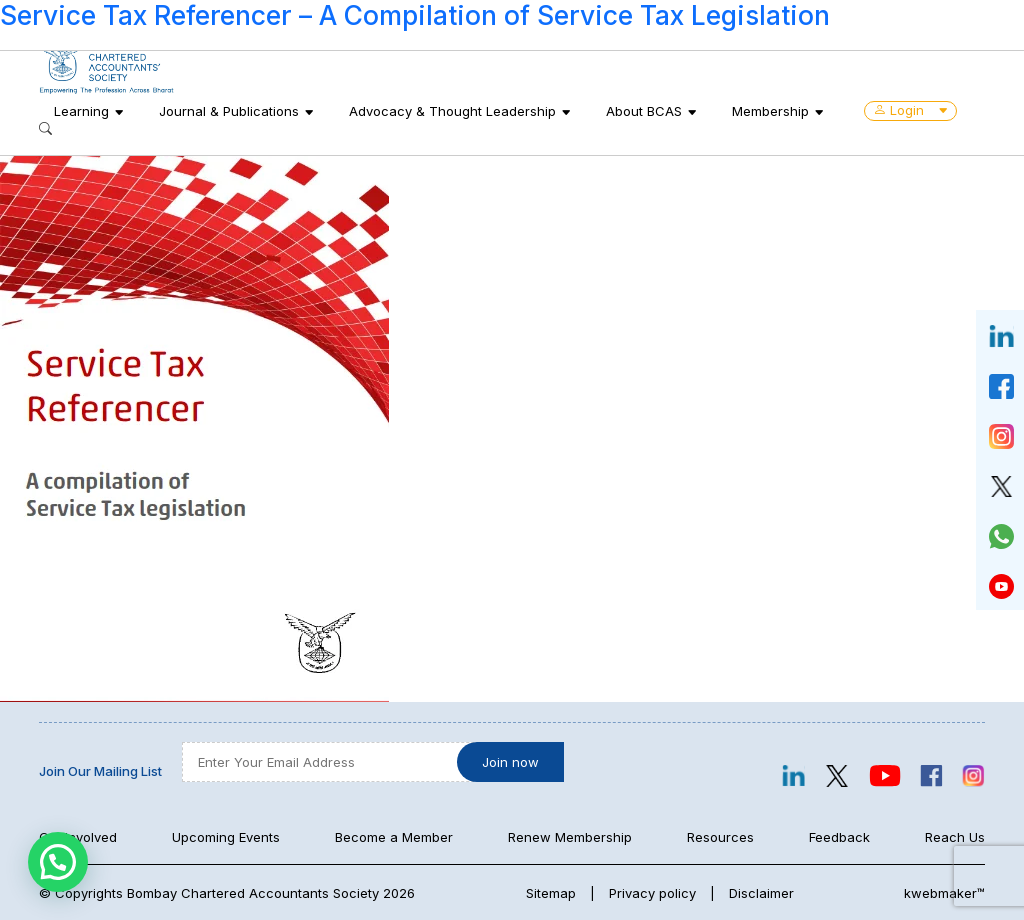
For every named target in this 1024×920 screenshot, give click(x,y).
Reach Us (955, 837)
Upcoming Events (226, 837)
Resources (720, 837)
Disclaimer (761, 893)
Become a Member (394, 837)
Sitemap (551, 893)
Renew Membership (570, 837)
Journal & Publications (229, 111)
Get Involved (78, 837)
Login (910, 110)
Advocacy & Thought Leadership (452, 111)
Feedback (839, 837)
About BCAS (644, 111)
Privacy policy (652, 893)
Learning (81, 111)
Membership (770, 111)
